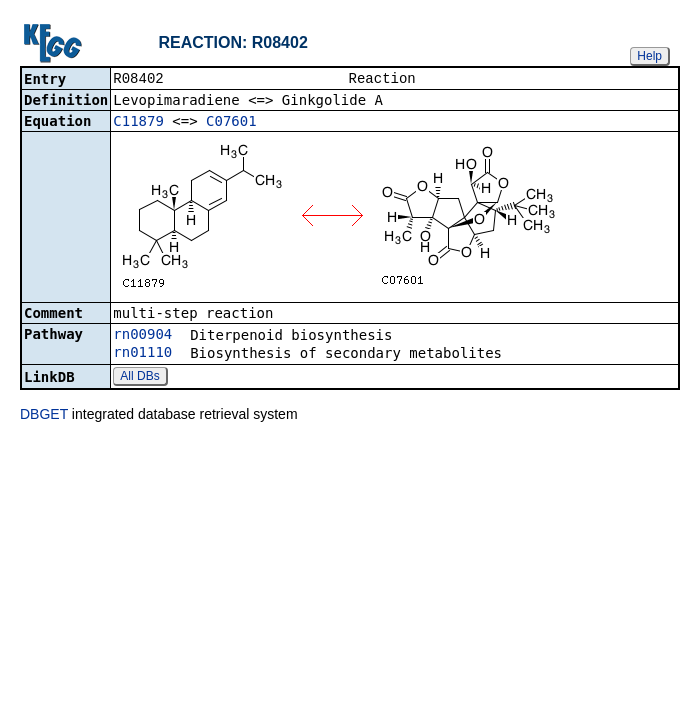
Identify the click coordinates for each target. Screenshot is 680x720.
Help (649, 56)
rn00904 (142, 336)
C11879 (138, 123)
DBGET (44, 416)
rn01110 (142, 354)
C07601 (231, 123)
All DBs (139, 378)
